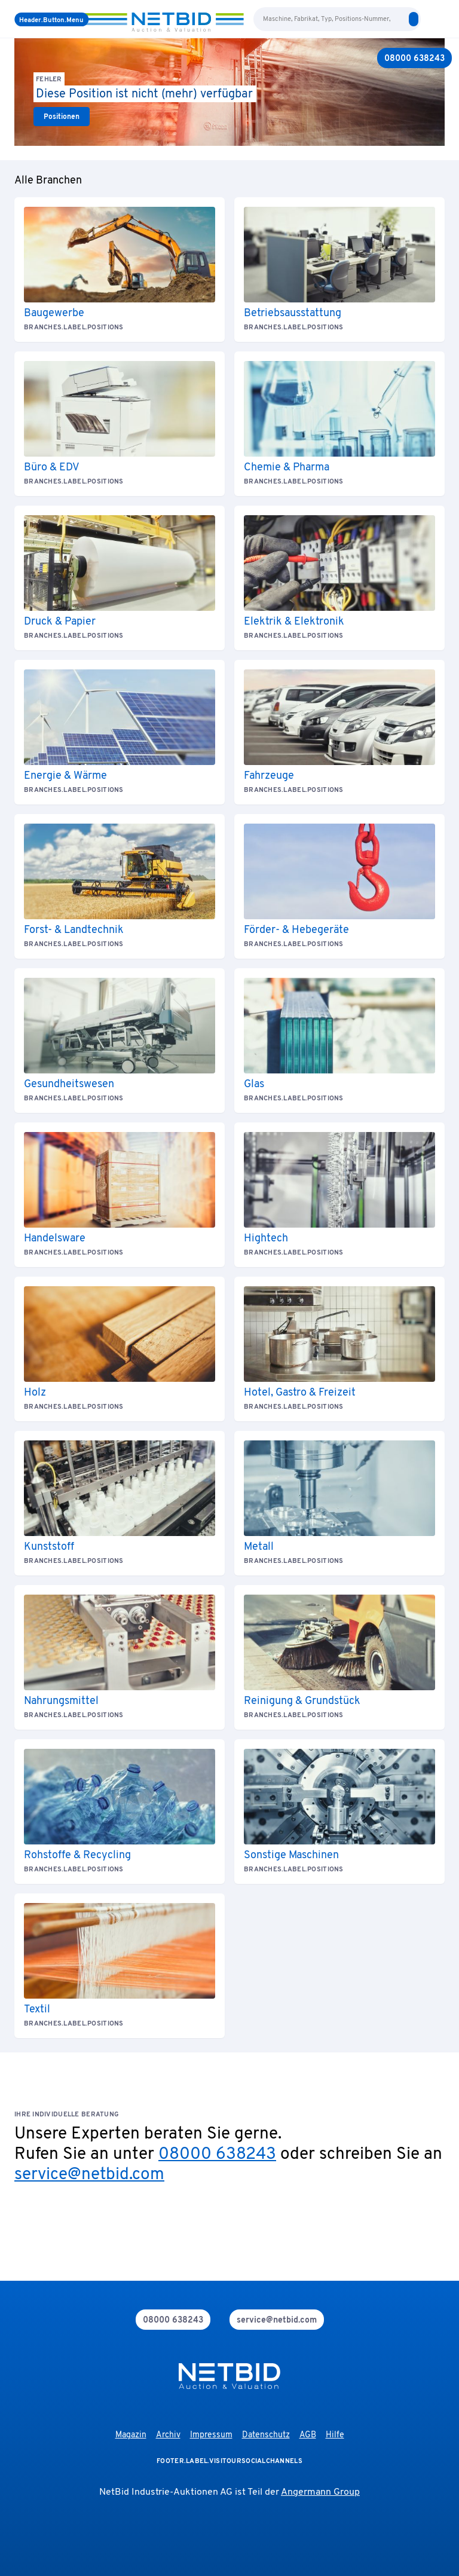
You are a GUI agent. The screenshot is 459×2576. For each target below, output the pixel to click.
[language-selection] (428, 19)
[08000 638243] (414, 58)
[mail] (277, 2319)
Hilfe (335, 2435)
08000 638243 (217, 2154)
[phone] (173, 2319)
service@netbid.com (89, 2175)
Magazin (130, 2435)
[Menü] (51, 19)
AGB (307, 2435)
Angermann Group (320, 2492)
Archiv (168, 2435)
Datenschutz (266, 2435)
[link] (61, 116)
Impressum (211, 2435)
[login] (440, 19)
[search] (413, 19)
